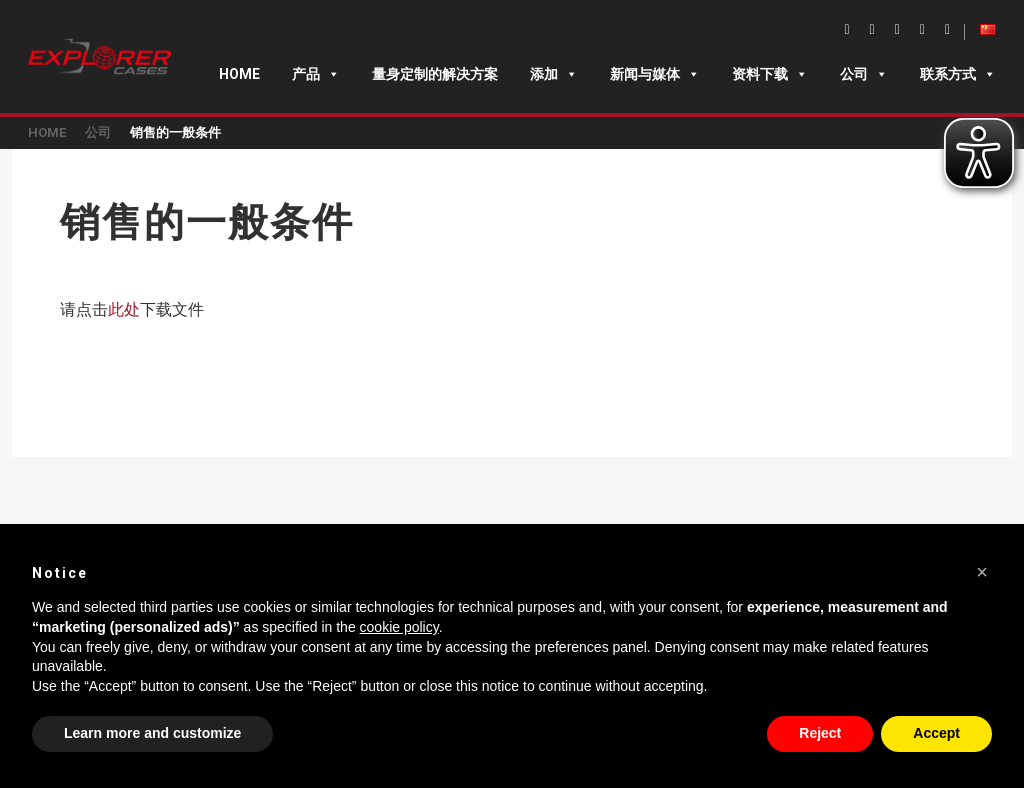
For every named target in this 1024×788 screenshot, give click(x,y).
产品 (316, 74)
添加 (554, 74)
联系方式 (958, 74)
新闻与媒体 (655, 74)
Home (239, 74)
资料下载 (770, 74)
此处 (124, 309)
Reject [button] (820, 733)
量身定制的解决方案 (435, 74)
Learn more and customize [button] (152, 733)
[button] (982, 572)
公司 (864, 74)
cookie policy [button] (399, 627)
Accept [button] (936, 733)
